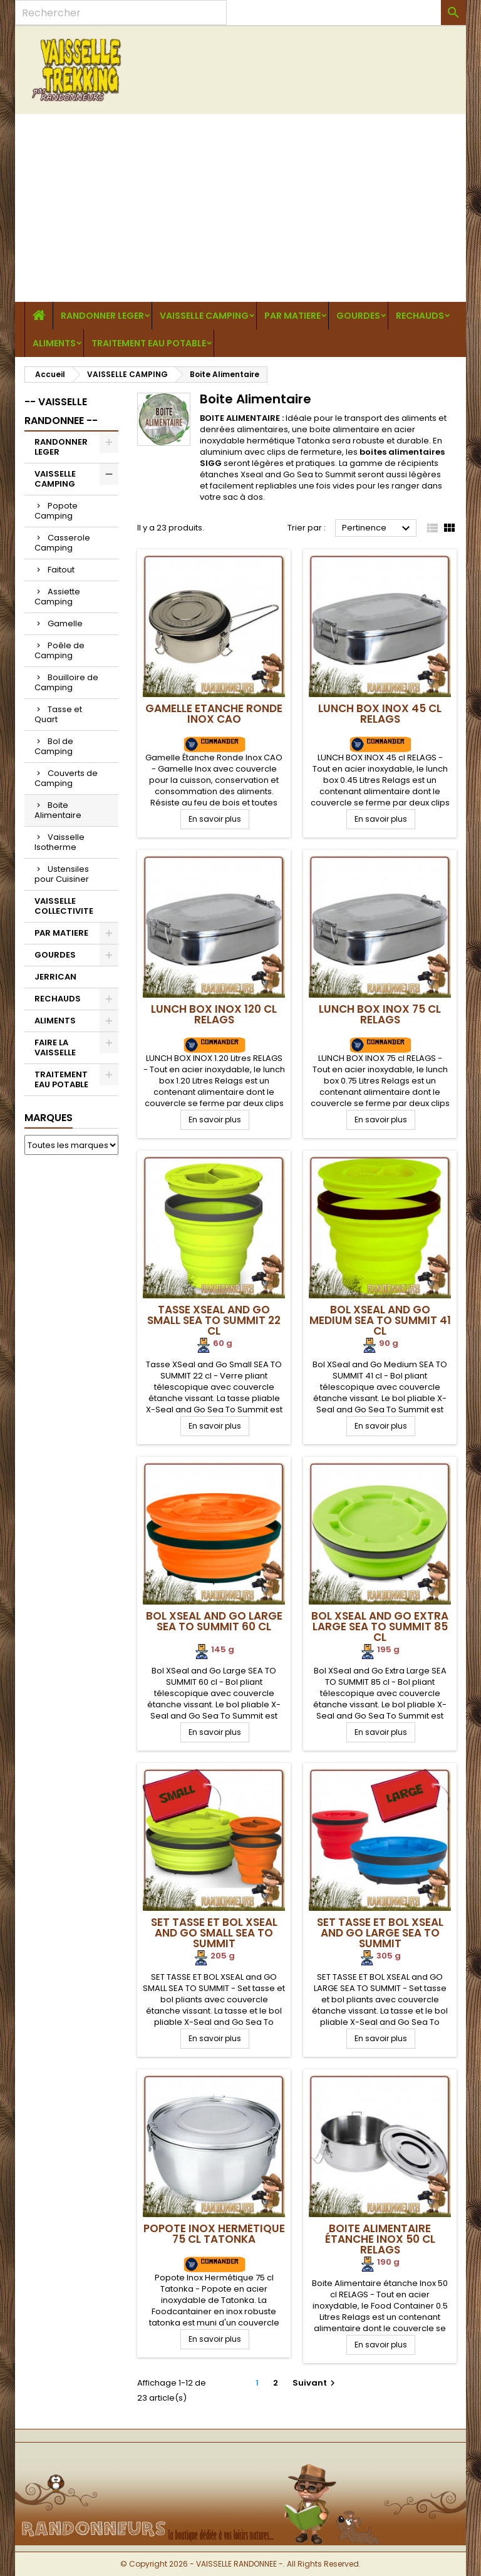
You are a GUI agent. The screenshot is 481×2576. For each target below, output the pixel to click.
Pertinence (377, 528)
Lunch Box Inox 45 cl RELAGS (380, 714)
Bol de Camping (53, 746)
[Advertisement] (240, 208)
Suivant (315, 2383)
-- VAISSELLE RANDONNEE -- (61, 411)
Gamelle (65, 623)
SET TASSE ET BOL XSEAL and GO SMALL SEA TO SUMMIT (214, 1933)
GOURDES (358, 315)
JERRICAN (55, 977)
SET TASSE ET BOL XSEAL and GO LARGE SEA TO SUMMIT (380, 1933)
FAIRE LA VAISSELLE (55, 1047)
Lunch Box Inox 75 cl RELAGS (380, 1014)
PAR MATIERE (292, 315)
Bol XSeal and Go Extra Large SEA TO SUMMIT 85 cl (379, 1626)
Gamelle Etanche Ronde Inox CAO (213, 714)
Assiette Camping (57, 597)
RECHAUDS (420, 315)
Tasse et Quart (58, 714)
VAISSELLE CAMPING (204, 315)
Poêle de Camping (59, 650)
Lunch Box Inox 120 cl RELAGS (214, 1014)
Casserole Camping (62, 543)
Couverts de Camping (66, 778)
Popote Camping (56, 511)
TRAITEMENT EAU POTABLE (148, 343)
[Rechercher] (121, 12)
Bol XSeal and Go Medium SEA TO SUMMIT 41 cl (380, 1320)
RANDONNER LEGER (102, 315)
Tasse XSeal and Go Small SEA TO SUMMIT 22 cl (214, 1320)
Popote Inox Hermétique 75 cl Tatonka (214, 2234)
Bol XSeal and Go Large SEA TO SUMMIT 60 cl (214, 1621)
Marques (48, 1117)
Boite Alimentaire (57, 810)
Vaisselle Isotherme (59, 842)
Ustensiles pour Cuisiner (61, 874)
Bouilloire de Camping (66, 682)
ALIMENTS (54, 343)
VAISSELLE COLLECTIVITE (63, 906)
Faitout (61, 570)
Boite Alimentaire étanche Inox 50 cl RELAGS (380, 2239)
